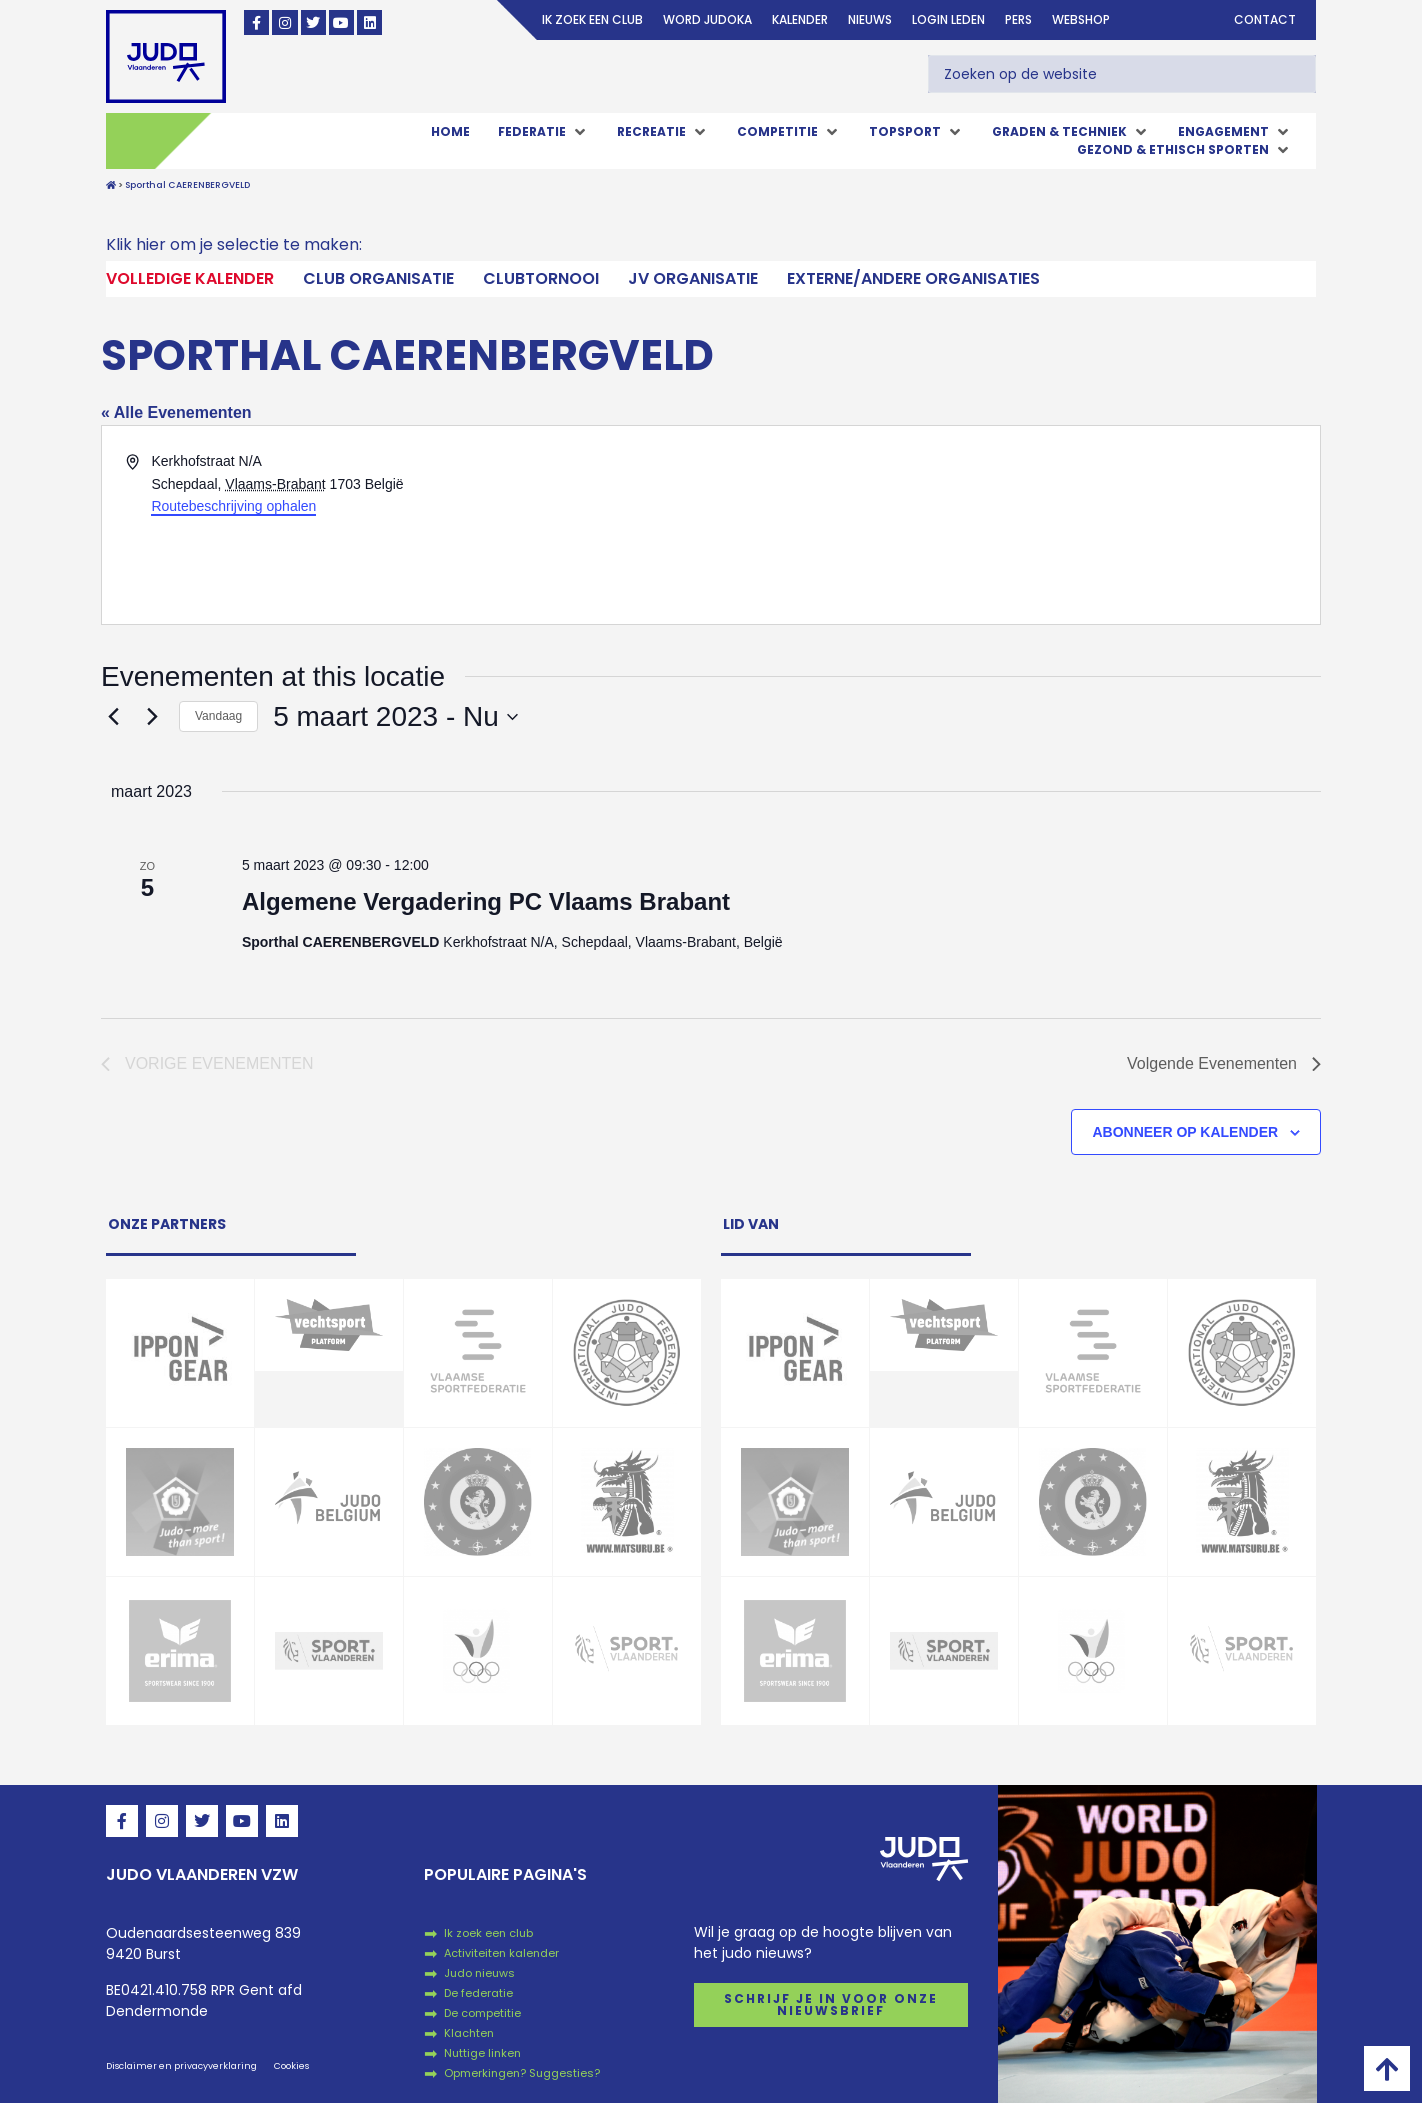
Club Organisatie (378, 278)
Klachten (469, 2033)
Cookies (291, 2066)
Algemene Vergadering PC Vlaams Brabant (486, 901)
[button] (543, 132)
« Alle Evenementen (176, 412)
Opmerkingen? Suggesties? (522, 2073)
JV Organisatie (693, 278)
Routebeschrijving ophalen (233, 506)
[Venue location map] (1014, 525)
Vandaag (218, 716)
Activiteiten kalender (501, 1953)
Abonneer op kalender (1185, 1132)
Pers (1018, 19)
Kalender (800, 19)
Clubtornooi (541, 278)
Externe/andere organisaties (913, 278)
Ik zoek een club (592, 19)
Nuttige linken (482, 2053)
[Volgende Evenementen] (152, 717)
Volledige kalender (190, 278)
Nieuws (870, 19)
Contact (1265, 19)
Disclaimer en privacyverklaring (181, 2066)
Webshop (1081, 19)
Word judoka (707, 19)
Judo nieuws (479, 1973)
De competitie (482, 2013)
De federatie (478, 1993)
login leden (948, 19)
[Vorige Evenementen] (113, 717)
